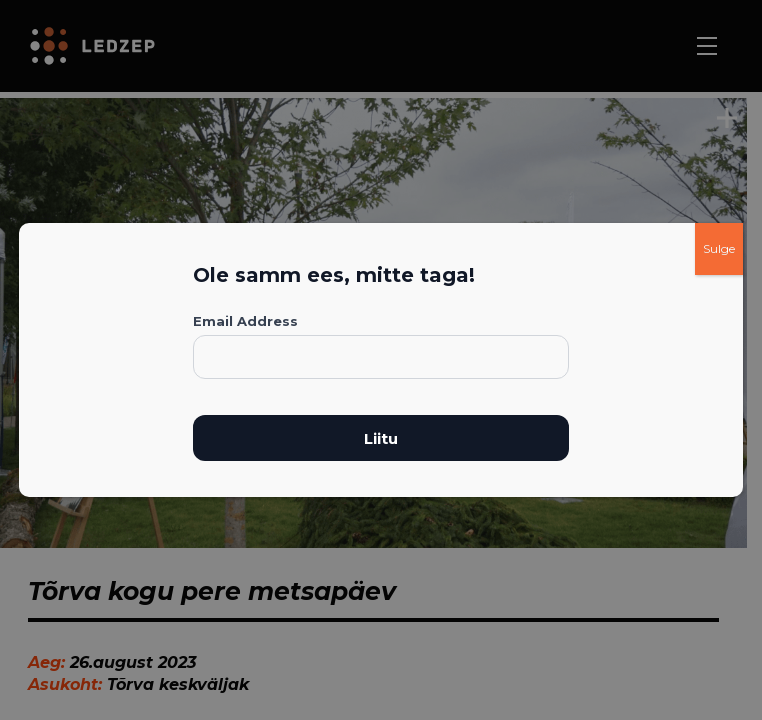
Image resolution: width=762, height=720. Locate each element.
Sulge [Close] (719, 248)
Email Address (245, 321)
